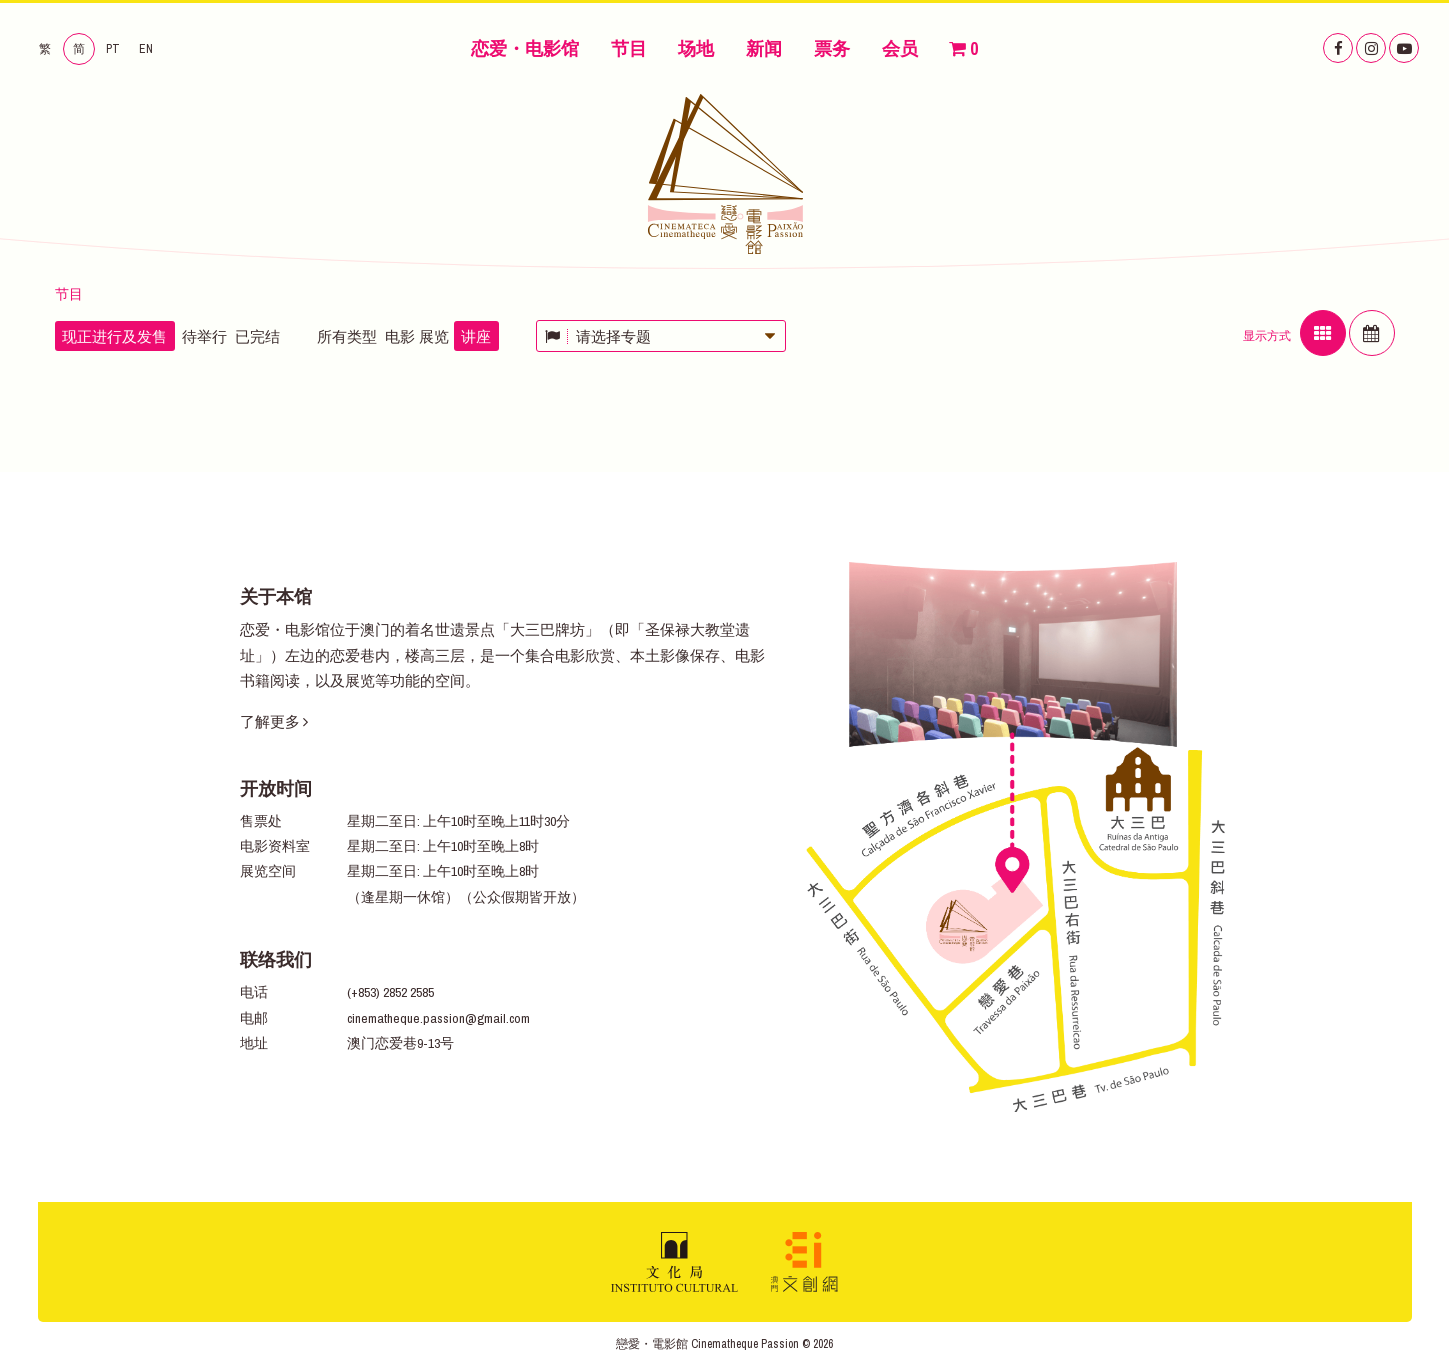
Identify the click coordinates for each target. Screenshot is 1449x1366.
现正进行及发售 (114, 336)
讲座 (476, 336)
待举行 (204, 336)
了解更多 (274, 721)
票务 (832, 48)
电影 (400, 336)
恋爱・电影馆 (525, 48)
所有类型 (347, 336)
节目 (629, 48)
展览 (434, 336)
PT (113, 49)
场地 (696, 48)
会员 (900, 48)
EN (146, 49)
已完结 (257, 336)
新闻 (764, 48)
